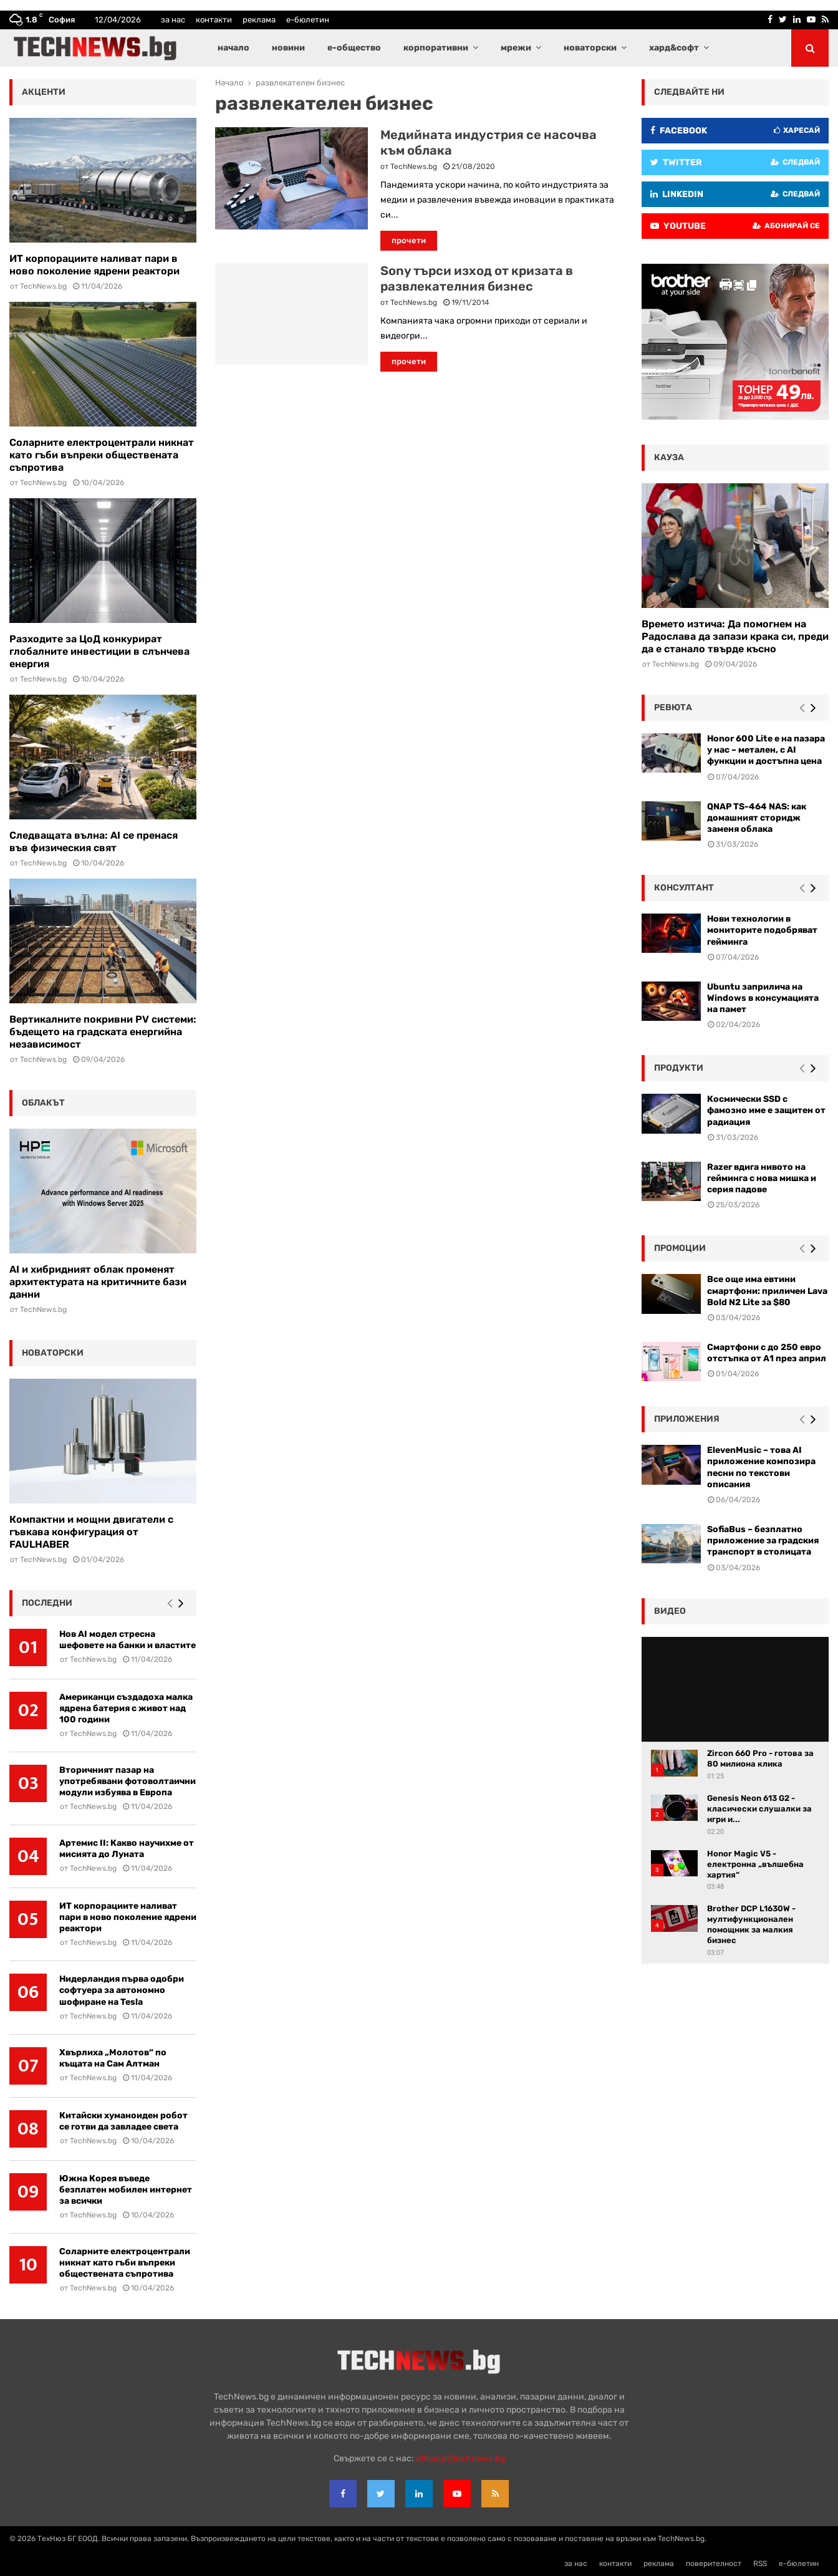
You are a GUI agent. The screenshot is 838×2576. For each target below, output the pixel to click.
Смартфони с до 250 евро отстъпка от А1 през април (766, 1353)
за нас (173, 19)
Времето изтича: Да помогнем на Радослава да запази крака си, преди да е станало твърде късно (735, 636)
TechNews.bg (413, 166)
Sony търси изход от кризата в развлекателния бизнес (476, 278)
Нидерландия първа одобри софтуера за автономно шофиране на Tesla (121, 1990)
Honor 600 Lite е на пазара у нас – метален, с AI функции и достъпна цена (766, 749)
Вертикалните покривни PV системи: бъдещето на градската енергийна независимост (102, 1031)
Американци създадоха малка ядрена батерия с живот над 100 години (126, 1708)
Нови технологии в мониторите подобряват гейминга (762, 930)
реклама (259, 19)
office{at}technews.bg (460, 2458)
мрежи (516, 47)
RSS (760, 2563)
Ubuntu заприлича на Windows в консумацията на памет (763, 998)
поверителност (713, 2563)
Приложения (687, 1419)
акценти (43, 92)
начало (233, 47)
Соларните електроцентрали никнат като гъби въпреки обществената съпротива (101, 455)
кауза (669, 457)
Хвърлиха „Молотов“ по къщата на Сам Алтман (112, 2058)
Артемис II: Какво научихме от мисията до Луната (126, 1849)
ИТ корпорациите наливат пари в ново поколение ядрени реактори (94, 265)
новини (288, 47)
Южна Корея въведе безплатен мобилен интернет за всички (125, 2189)
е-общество (354, 47)
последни (47, 1603)
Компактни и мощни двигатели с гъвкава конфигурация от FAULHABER (91, 1531)
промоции (680, 1248)
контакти (214, 19)
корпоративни (435, 47)
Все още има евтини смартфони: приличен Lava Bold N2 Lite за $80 (767, 1290)
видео (670, 1611)
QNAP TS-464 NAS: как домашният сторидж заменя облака (756, 817)
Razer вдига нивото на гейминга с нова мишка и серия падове (761, 1178)
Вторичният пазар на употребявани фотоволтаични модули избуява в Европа (127, 1781)
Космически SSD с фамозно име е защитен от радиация (766, 1110)
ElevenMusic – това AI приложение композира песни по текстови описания (761, 1467)
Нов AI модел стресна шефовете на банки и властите (127, 1640)
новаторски (590, 47)
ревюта (673, 707)
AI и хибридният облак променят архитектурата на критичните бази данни (97, 1281)
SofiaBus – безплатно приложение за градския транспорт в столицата (763, 1540)
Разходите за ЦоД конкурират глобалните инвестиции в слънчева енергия (99, 651)
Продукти (678, 1068)
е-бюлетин (307, 19)
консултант (684, 887)
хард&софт (674, 47)
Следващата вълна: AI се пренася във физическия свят (93, 841)
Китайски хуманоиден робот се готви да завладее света (123, 2121)
